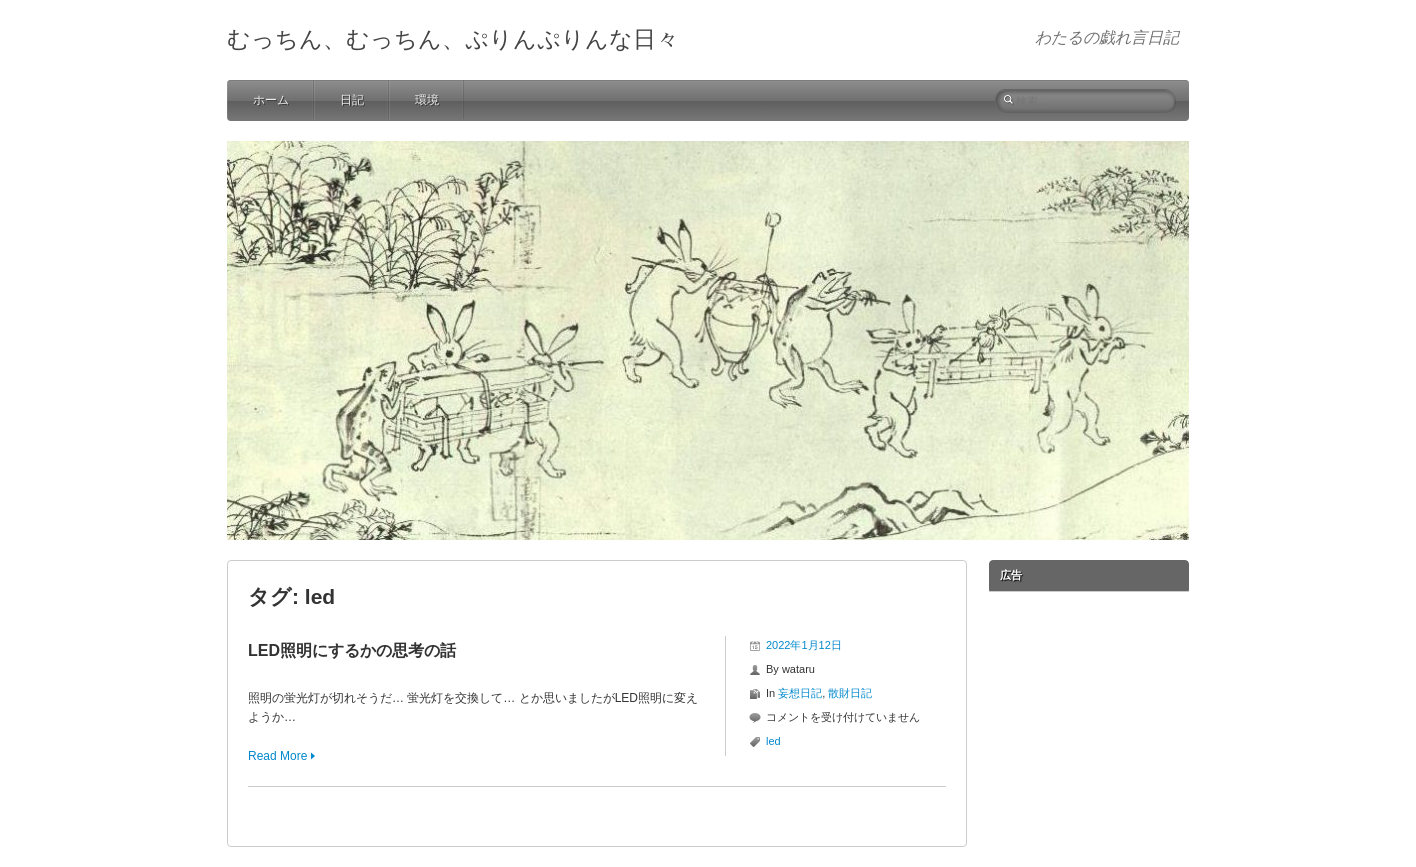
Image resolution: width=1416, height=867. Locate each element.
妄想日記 (800, 693)
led (773, 741)
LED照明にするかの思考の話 (352, 650)
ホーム (271, 100)
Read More (277, 756)
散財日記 (850, 693)
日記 (352, 100)
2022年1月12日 (804, 645)
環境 (427, 100)
